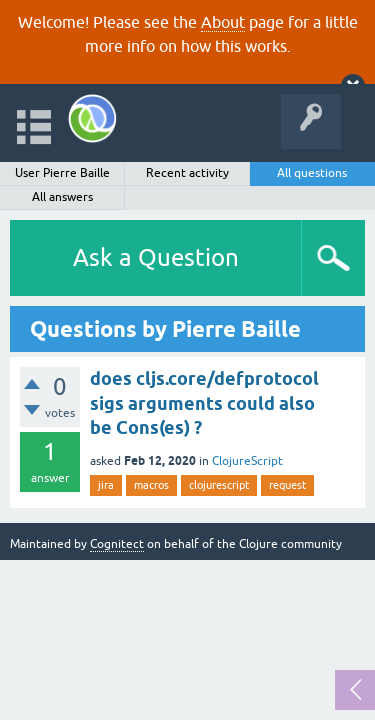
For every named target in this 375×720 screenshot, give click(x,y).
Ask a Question (156, 257)
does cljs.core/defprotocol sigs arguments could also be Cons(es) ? (204, 403)
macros (151, 485)
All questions (312, 173)
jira (106, 485)
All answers (62, 197)
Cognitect (117, 544)
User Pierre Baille (62, 173)
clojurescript (219, 485)
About (223, 22)
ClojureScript (247, 461)
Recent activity (187, 173)
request (287, 485)
